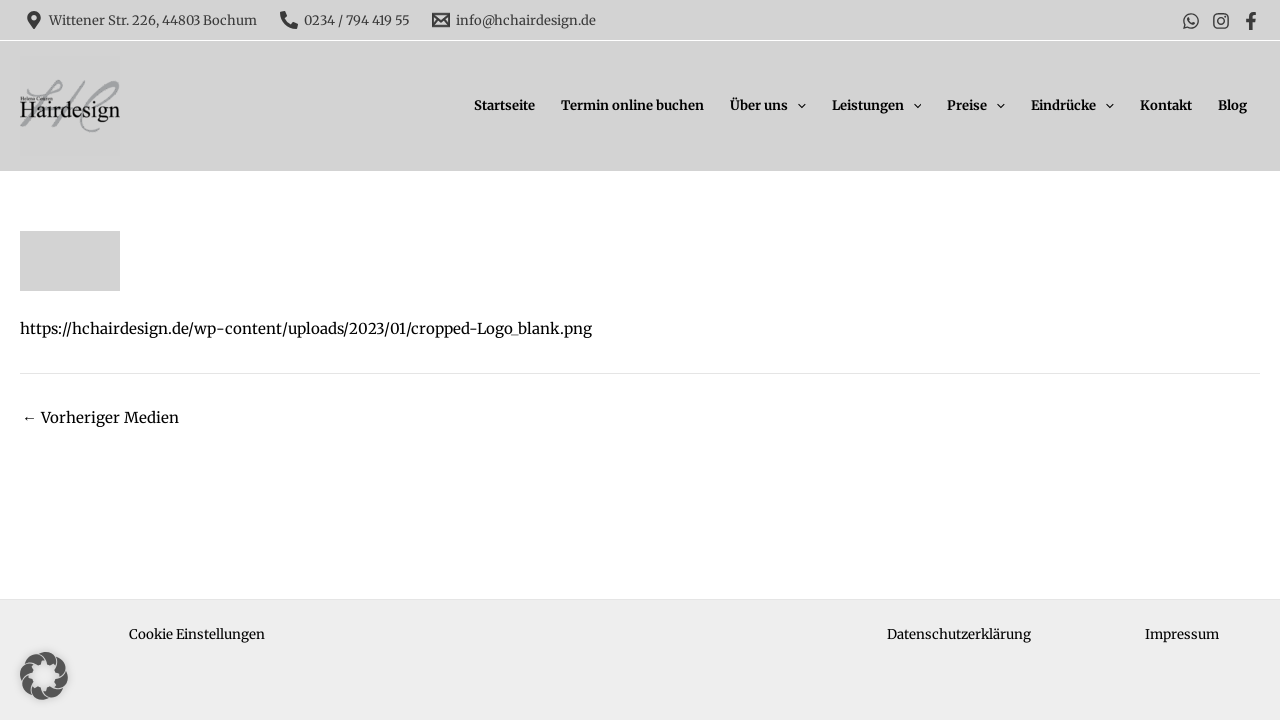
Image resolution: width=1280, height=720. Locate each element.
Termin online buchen (632, 105)
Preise (976, 106)
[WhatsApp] (1191, 21)
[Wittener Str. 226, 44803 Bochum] (141, 20)
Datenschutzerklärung (959, 634)
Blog (1232, 105)
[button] (44, 676)
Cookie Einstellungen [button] (197, 634)
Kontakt (1166, 105)
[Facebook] (1251, 21)
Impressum (1182, 634)
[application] (797, 106)
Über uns (768, 106)
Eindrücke (1072, 106)
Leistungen (877, 106)
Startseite (504, 105)
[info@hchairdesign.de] (514, 20)
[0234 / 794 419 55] (344, 20)
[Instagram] (1221, 21)
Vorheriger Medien (100, 417)
